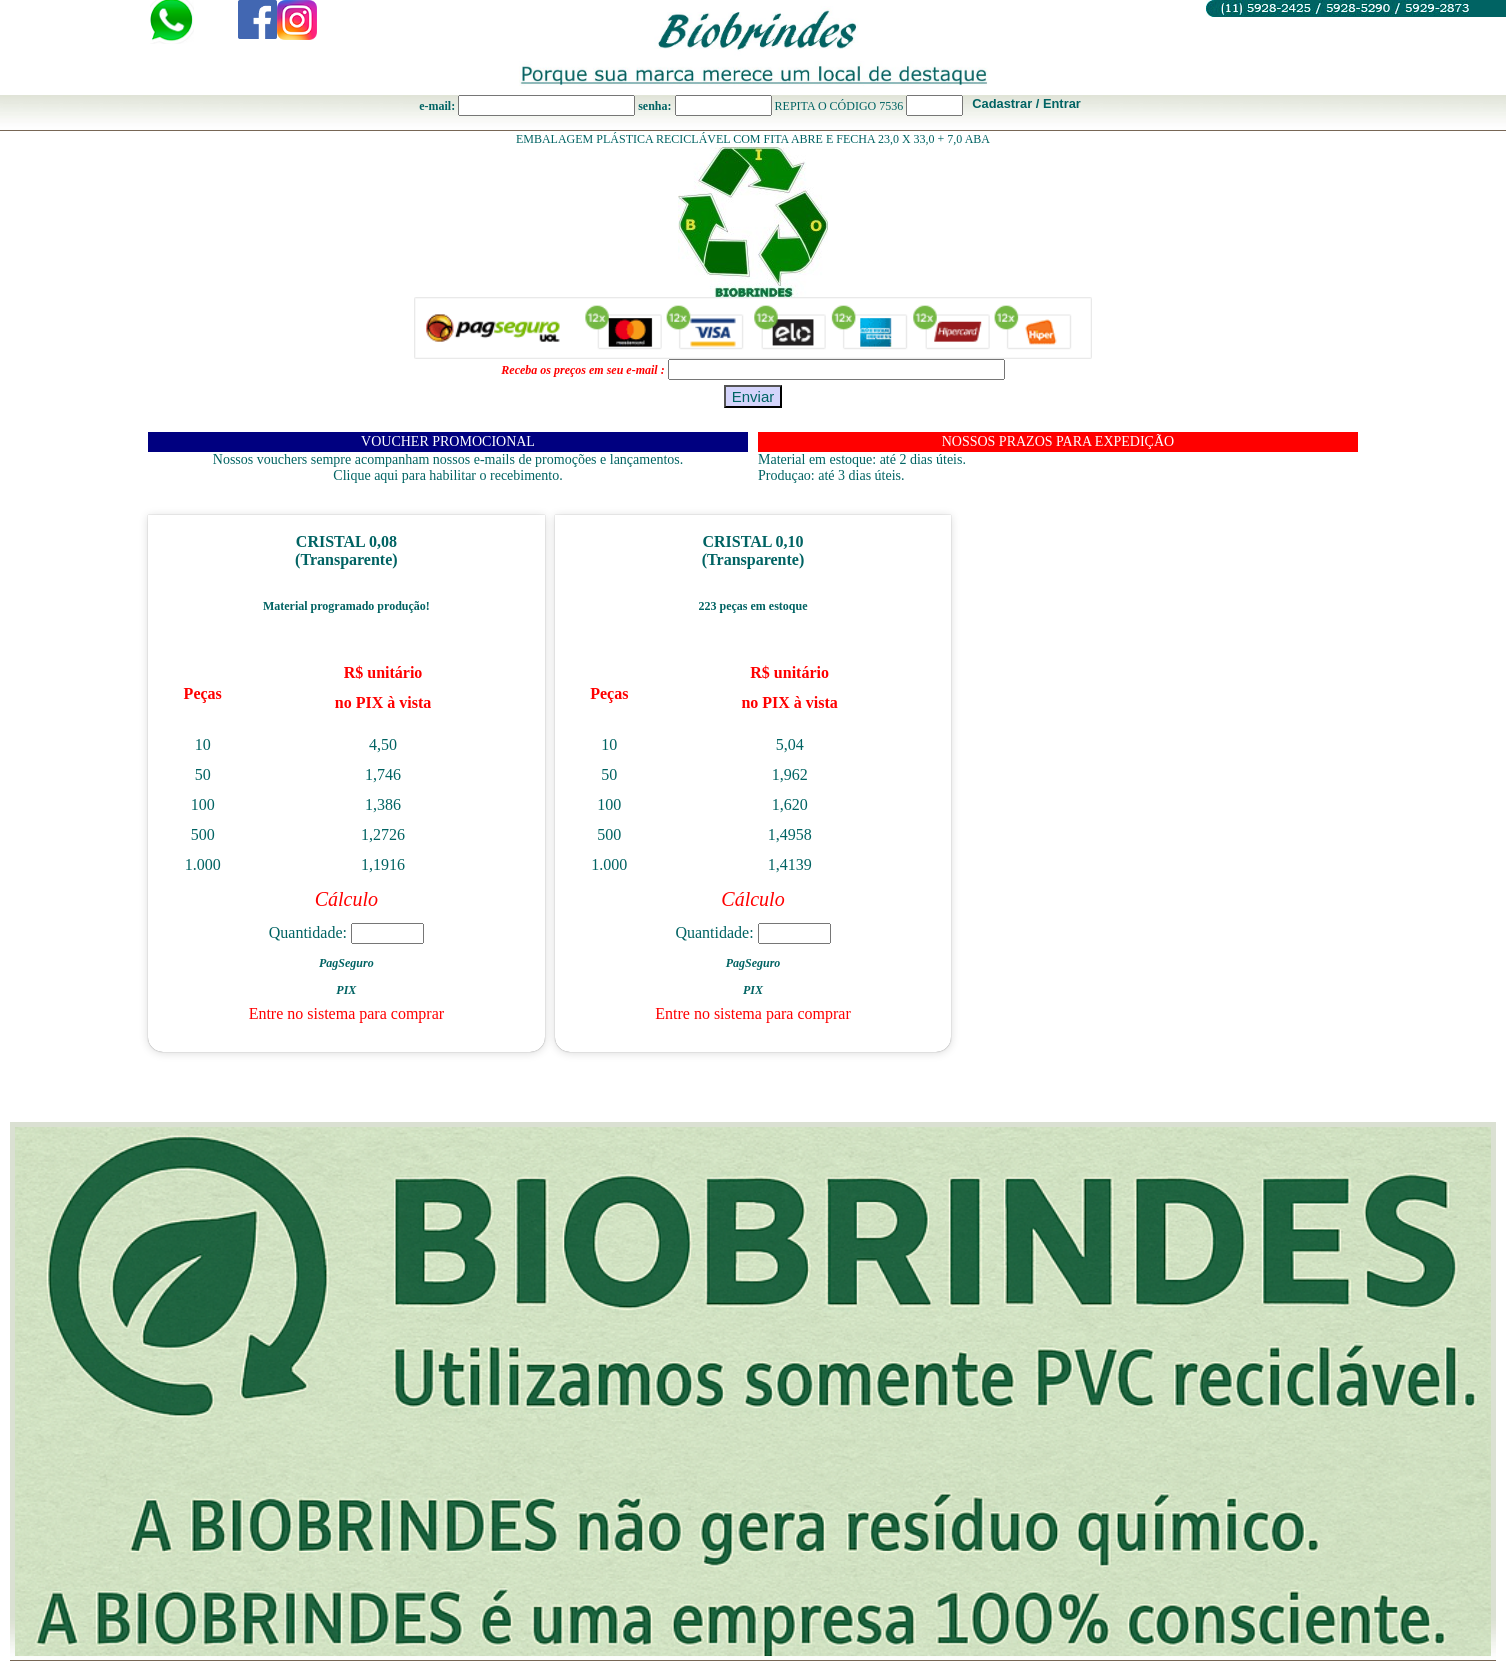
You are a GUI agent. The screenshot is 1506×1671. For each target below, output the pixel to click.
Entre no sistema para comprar (346, 1013)
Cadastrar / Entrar (1026, 103)
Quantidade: (346, 932)
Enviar (753, 396)
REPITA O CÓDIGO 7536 (839, 106)
